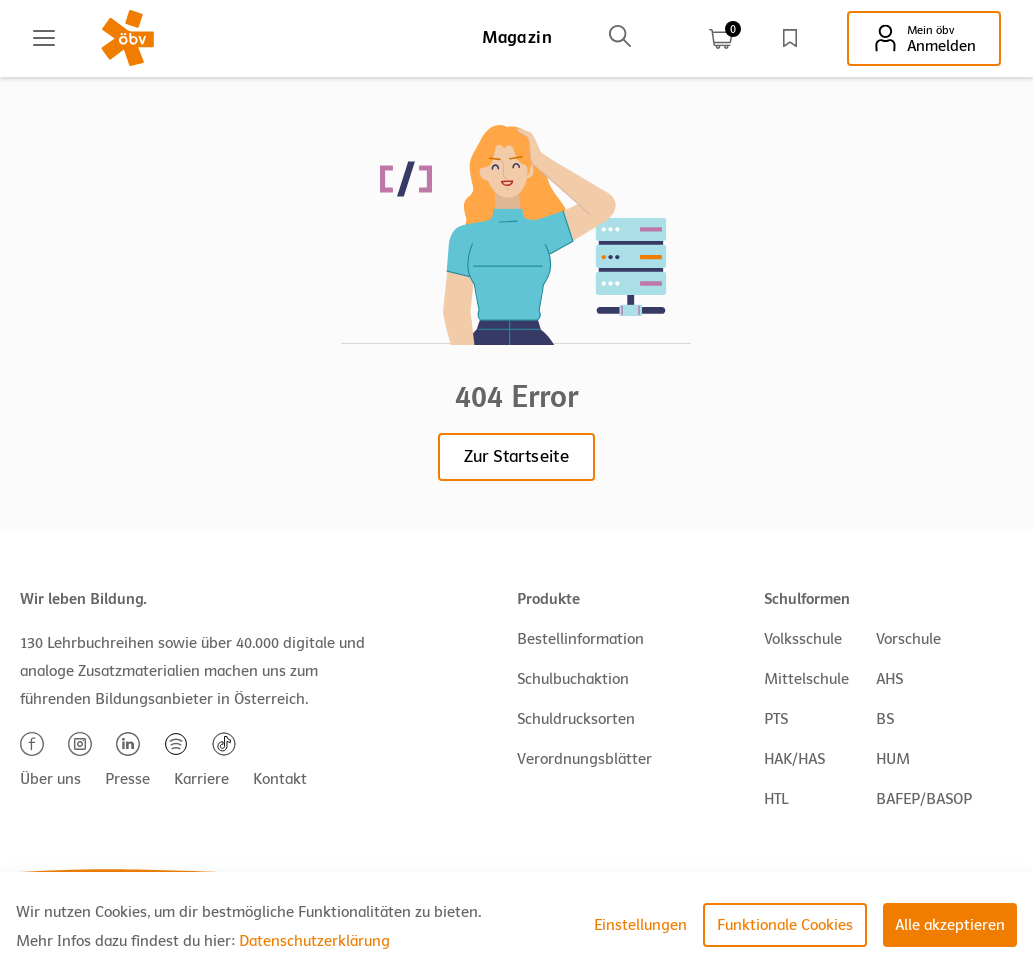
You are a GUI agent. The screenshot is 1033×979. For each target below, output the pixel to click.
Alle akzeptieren (950, 925)
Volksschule (803, 639)
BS (885, 719)
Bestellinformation (580, 639)
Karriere (201, 779)
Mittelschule (806, 679)
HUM (893, 759)
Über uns (50, 779)
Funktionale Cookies (785, 925)
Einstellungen (640, 925)
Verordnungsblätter (584, 759)
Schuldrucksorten (576, 719)
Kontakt (280, 779)
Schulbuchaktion (573, 679)
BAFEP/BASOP (924, 799)
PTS (776, 719)
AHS (889, 679)
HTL (776, 799)
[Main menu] (44, 38)
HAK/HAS (794, 759)
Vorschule (908, 639)
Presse (127, 779)
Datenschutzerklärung (314, 941)
